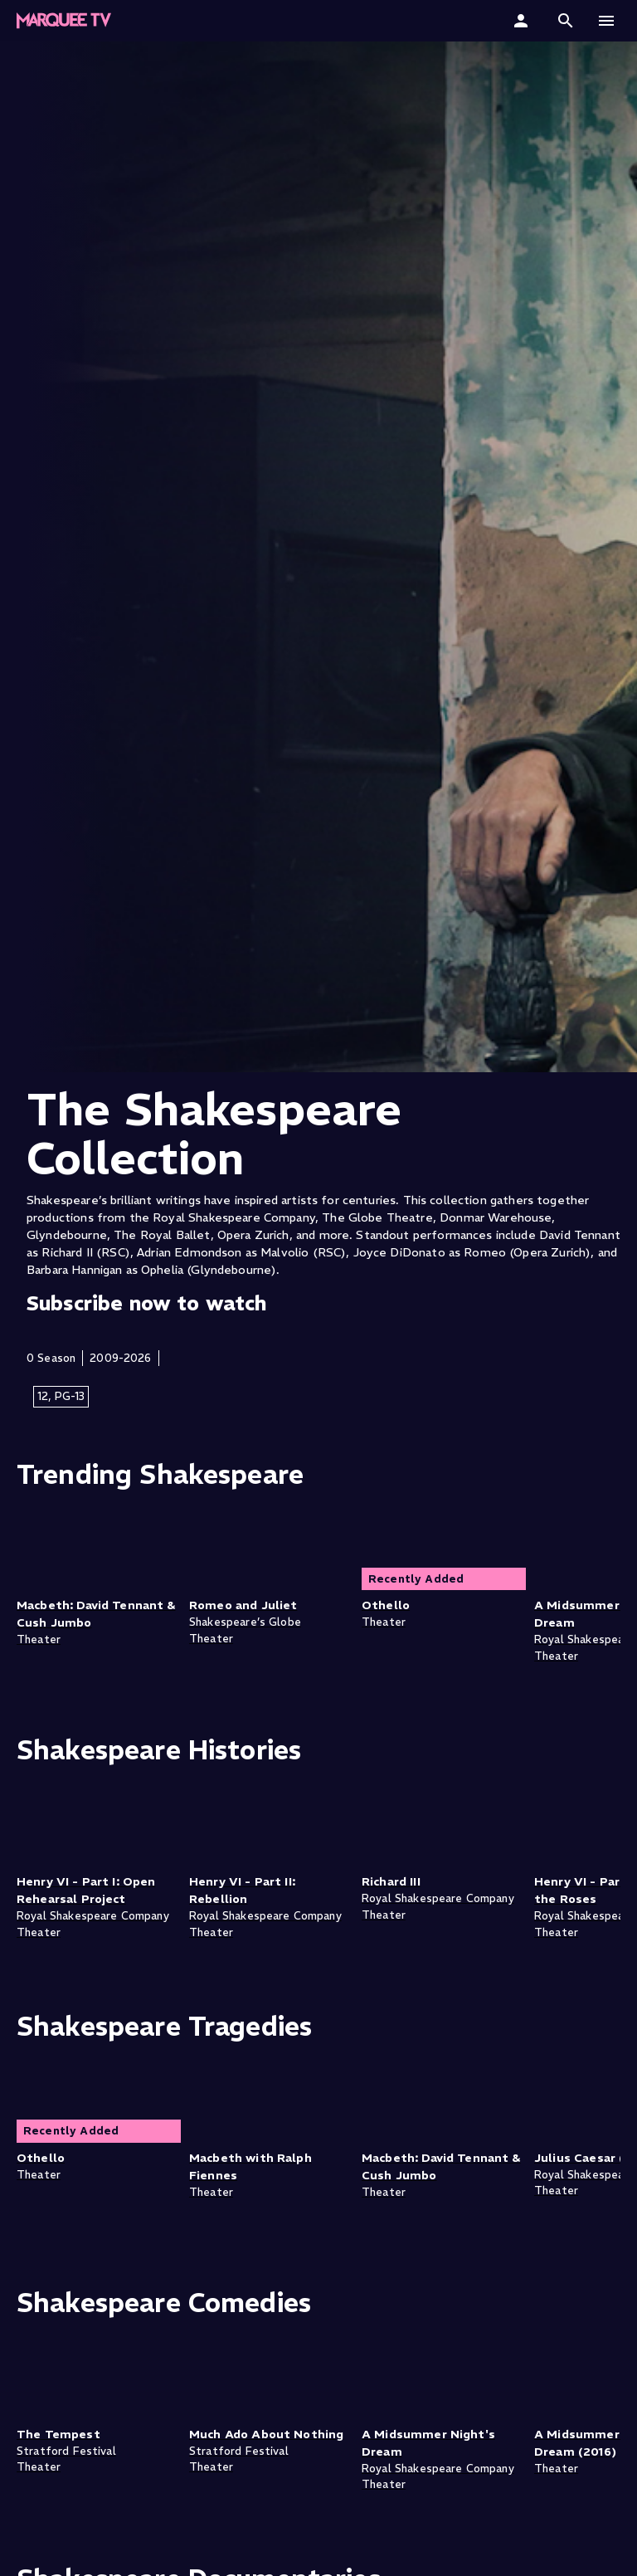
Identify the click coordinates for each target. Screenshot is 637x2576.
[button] (566, 20)
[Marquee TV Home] (64, 20)
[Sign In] (523, 20)
